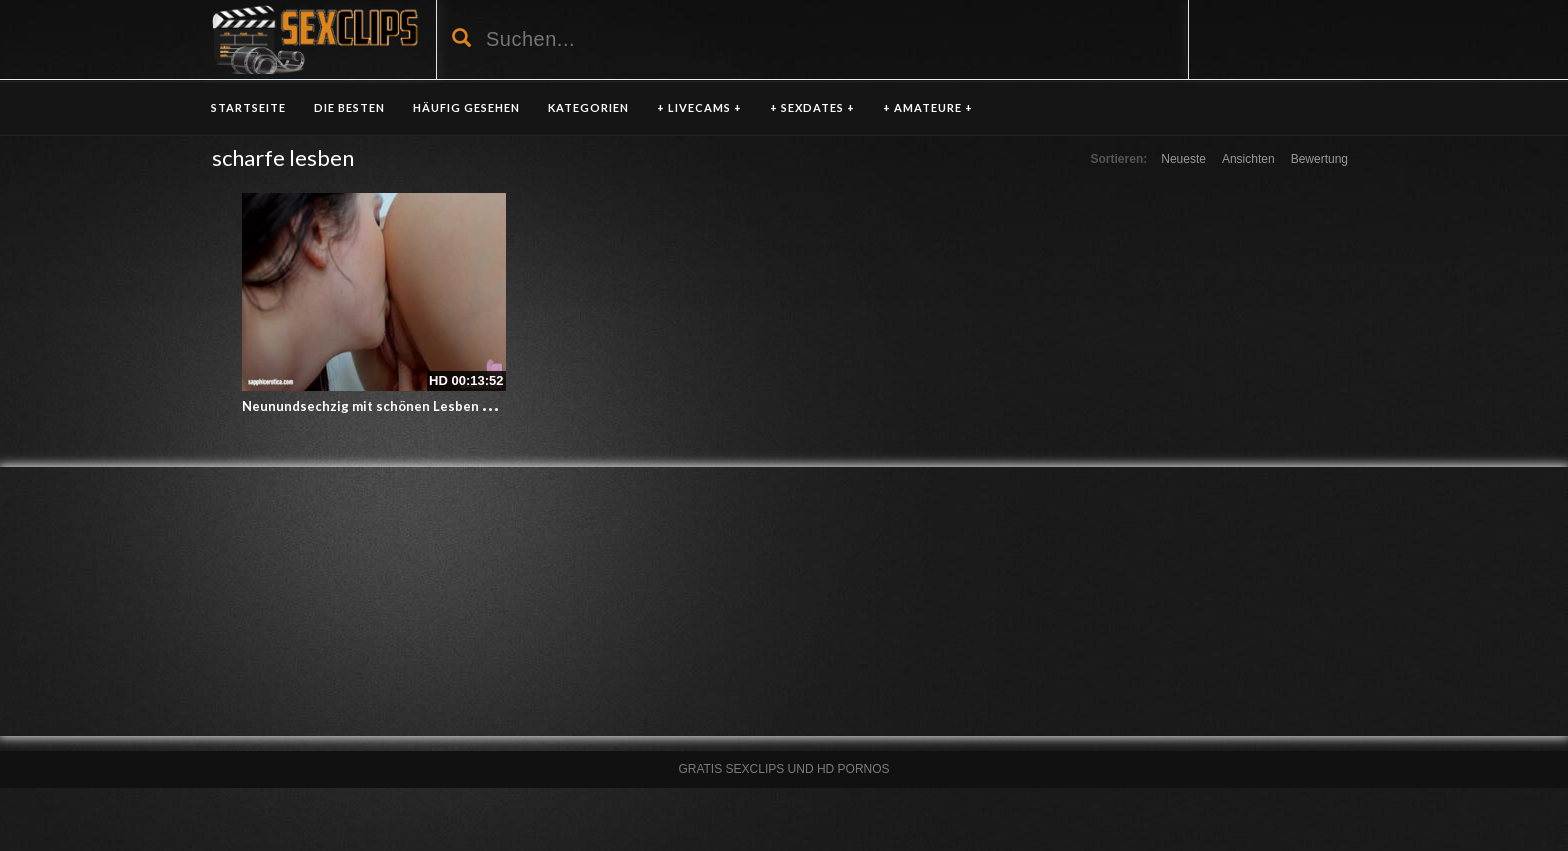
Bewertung (1319, 159)
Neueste (1183, 159)
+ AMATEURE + (928, 107)
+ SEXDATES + (812, 107)
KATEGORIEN (588, 107)
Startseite (248, 107)
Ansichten (1248, 159)
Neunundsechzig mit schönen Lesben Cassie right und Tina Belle (447, 406)
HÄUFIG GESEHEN (466, 107)
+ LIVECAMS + (699, 107)
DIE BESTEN (349, 107)
